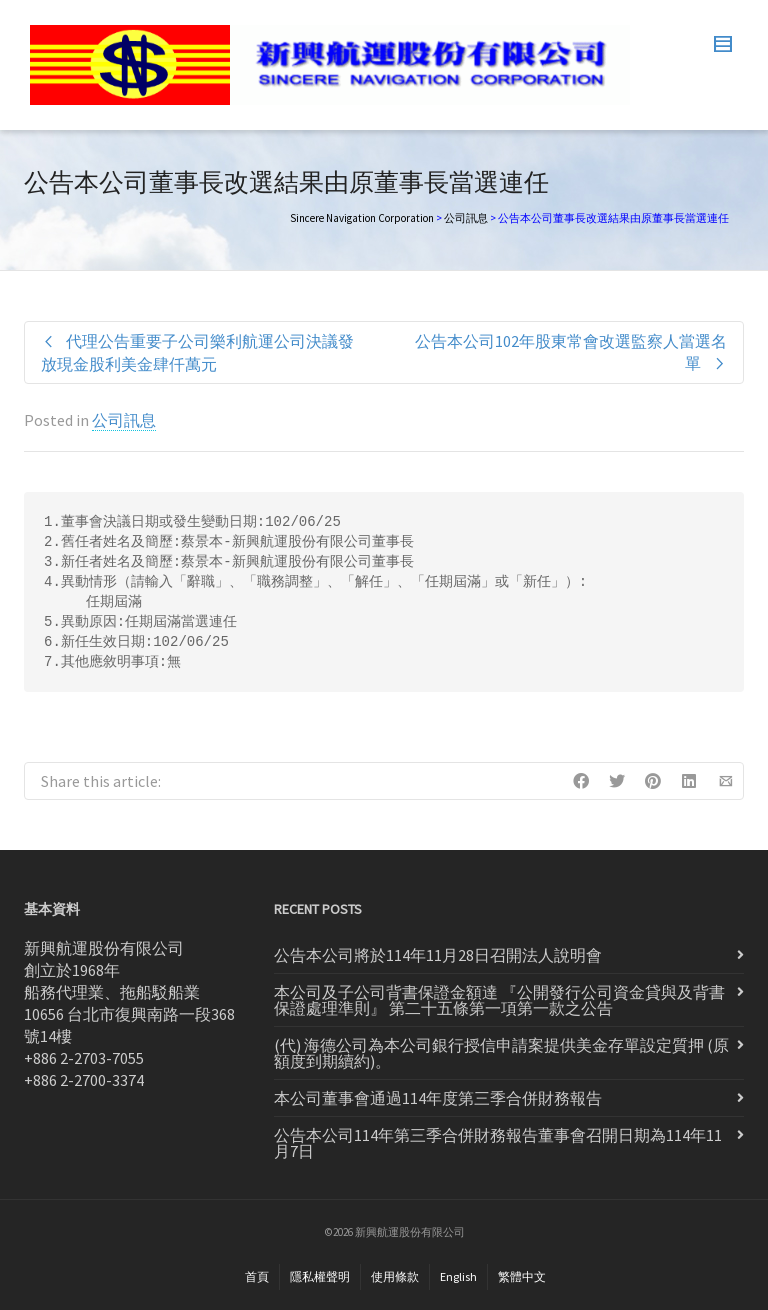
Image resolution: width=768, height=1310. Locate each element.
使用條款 (395, 1276)
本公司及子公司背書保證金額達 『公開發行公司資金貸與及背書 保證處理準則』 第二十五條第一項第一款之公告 (499, 1000)
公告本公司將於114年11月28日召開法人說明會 (438, 955)
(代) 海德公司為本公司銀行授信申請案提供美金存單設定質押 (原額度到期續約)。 (501, 1053)
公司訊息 (466, 218)
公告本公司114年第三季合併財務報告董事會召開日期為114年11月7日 (498, 1143)
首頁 (257, 1276)
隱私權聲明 (320, 1276)
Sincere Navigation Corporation (362, 218)
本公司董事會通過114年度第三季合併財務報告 (438, 1098)
